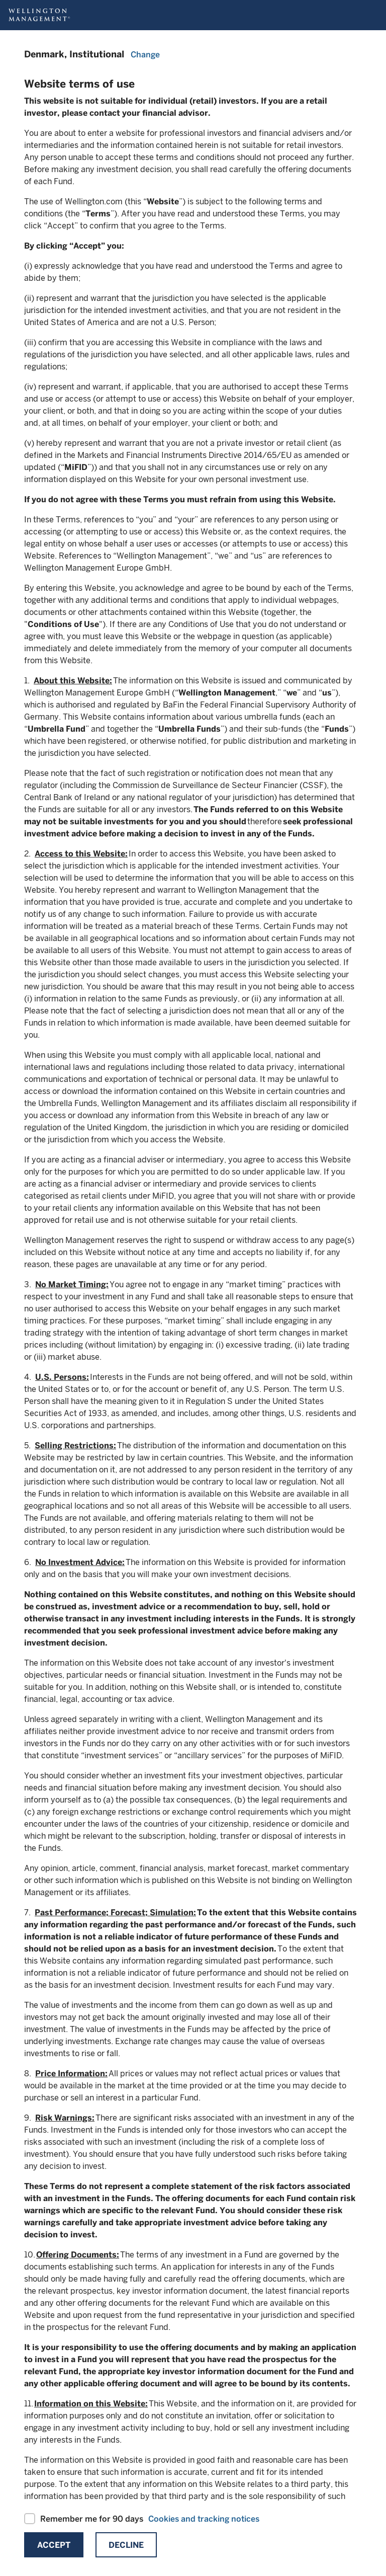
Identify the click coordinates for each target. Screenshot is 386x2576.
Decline (126, 2545)
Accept (53, 2545)
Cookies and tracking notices (203, 2519)
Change (145, 54)
